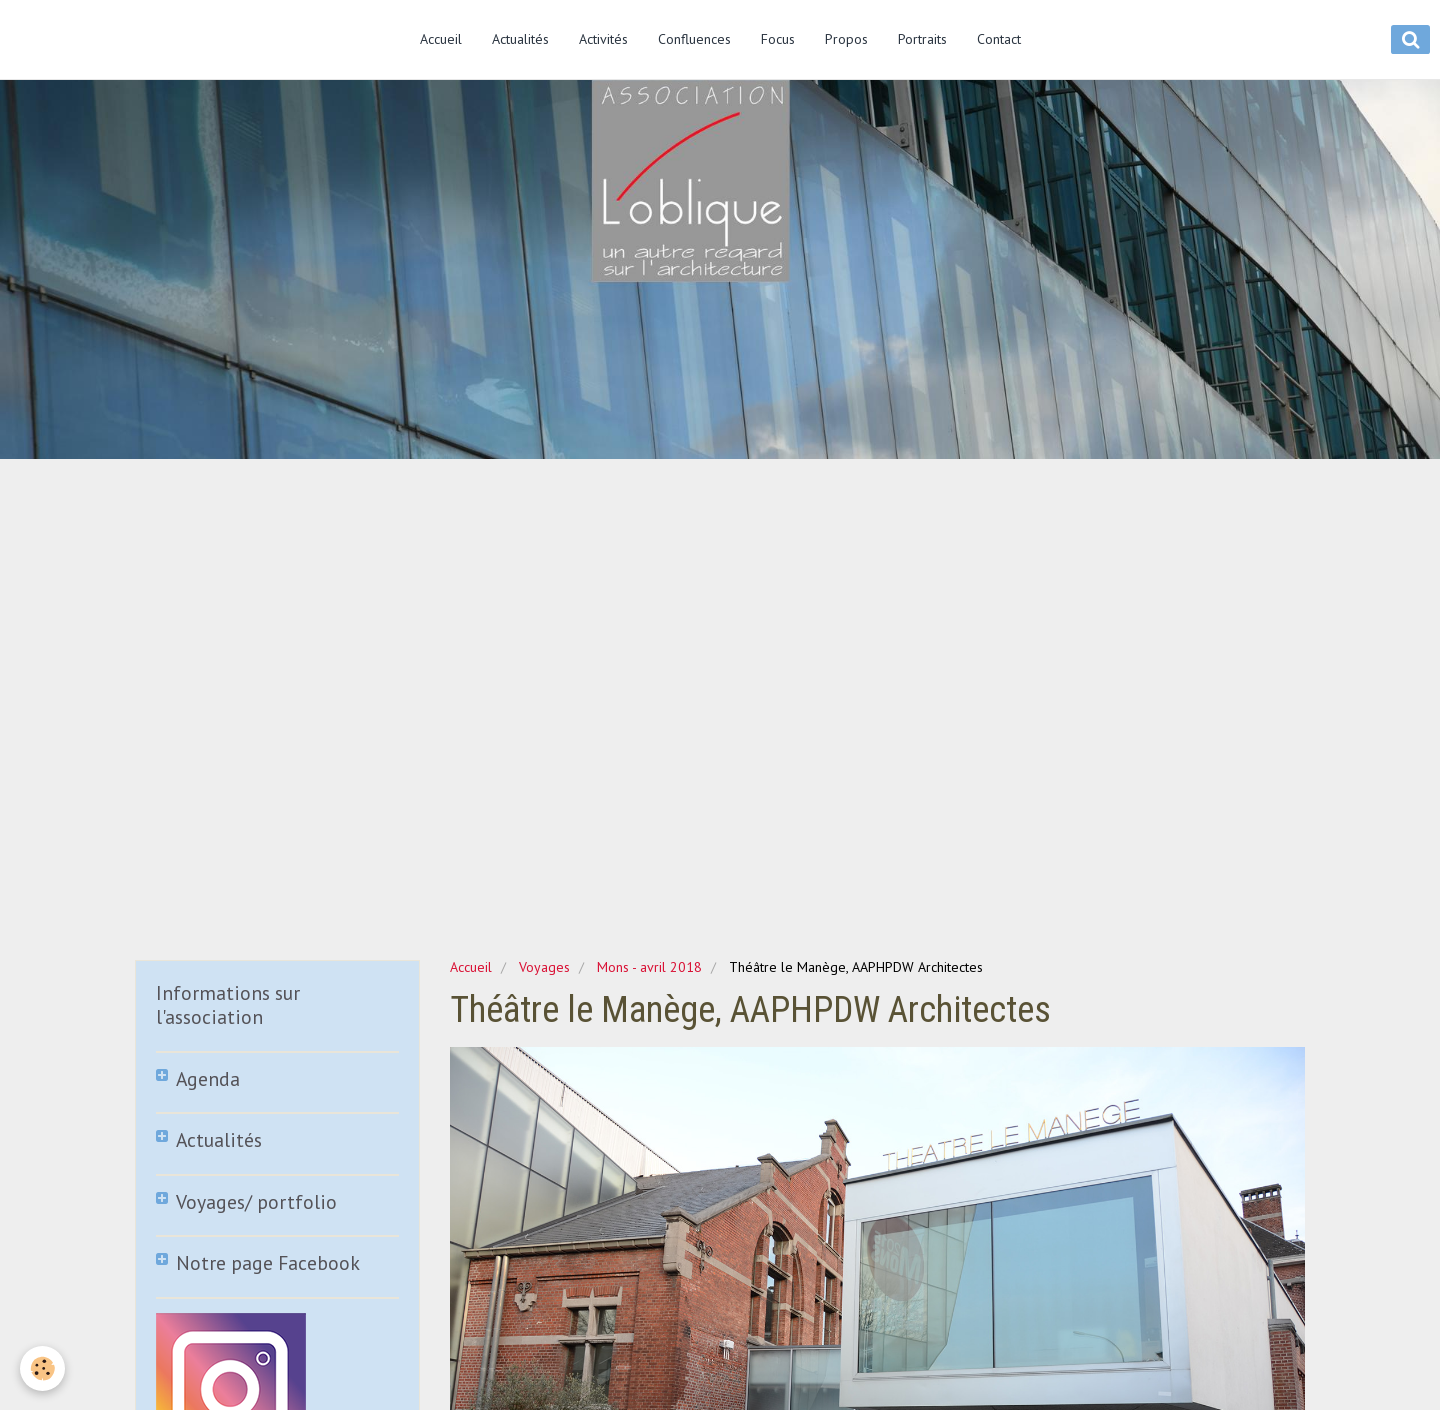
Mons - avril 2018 (649, 967)
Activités (603, 39)
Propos (846, 39)
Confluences (694, 39)
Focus (778, 39)
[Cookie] (42, 1368)
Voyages (544, 967)
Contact (999, 39)
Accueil (441, 39)
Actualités (520, 39)
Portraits (922, 39)
